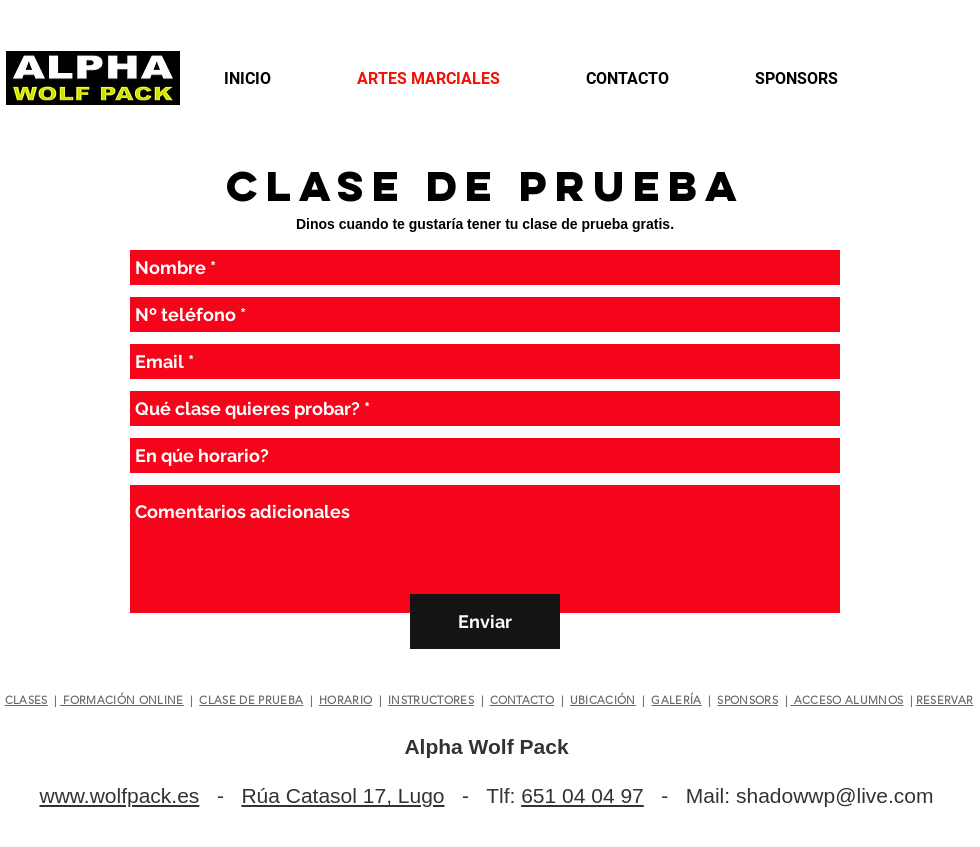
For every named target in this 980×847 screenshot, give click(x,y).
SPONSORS (747, 700)
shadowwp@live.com (835, 795)
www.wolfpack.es (119, 795)
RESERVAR (945, 700)
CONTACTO (522, 700)
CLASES (26, 700)
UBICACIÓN (603, 700)
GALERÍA (676, 700)
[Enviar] (485, 621)
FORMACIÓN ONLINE (122, 700)
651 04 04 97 (582, 795)
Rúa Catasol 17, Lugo (342, 795)
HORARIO (345, 700)
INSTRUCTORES (431, 700)
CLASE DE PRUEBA (251, 700)
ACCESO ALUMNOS (846, 700)
